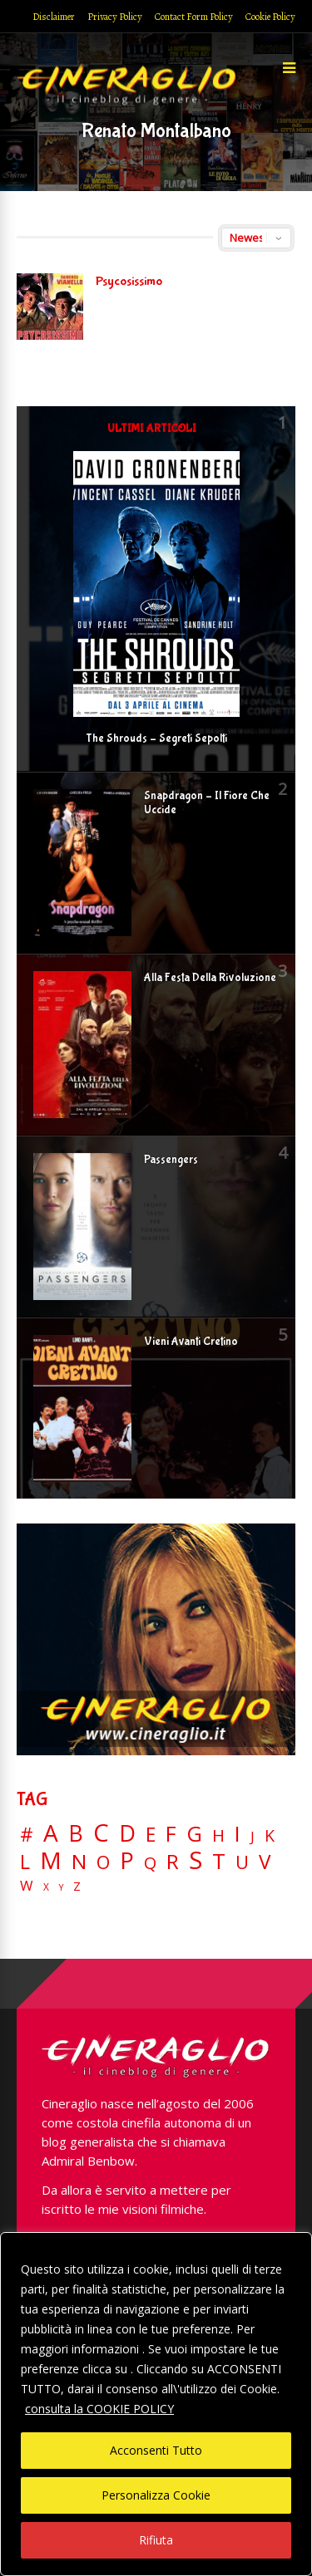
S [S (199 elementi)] (195, 1860)
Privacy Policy (114, 16)
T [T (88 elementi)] (218, 1861)
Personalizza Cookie (156, 2495)
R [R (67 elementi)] (172, 1862)
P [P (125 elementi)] (127, 1860)
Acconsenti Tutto (156, 2450)
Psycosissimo (129, 281)
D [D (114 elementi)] (127, 1834)
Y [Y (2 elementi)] (61, 1887)
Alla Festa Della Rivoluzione (210, 977)
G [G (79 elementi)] (194, 1833)
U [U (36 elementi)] (242, 1862)
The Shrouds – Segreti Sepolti (156, 738)
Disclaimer (53, 16)
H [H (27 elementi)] (218, 1835)
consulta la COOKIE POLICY (99, 2409)
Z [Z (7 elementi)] (77, 1886)
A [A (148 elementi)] (50, 1832)
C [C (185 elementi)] (101, 1833)
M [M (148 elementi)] (51, 1860)
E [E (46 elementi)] (151, 1835)
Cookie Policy (270, 16)
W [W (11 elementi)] (26, 1886)
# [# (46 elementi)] (26, 1835)
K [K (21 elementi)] (270, 1835)
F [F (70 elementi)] (171, 1834)
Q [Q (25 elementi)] (150, 1862)
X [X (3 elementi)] (46, 1887)
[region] (156, 2404)
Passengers (171, 1159)
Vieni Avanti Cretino (191, 1341)
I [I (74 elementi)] (237, 1833)
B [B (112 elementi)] (75, 1834)
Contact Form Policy (194, 16)
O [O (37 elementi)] (103, 1862)
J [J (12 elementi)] (252, 1836)
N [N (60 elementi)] (79, 1862)
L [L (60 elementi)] (25, 1862)
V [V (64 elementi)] (264, 1862)
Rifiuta (156, 2540)
